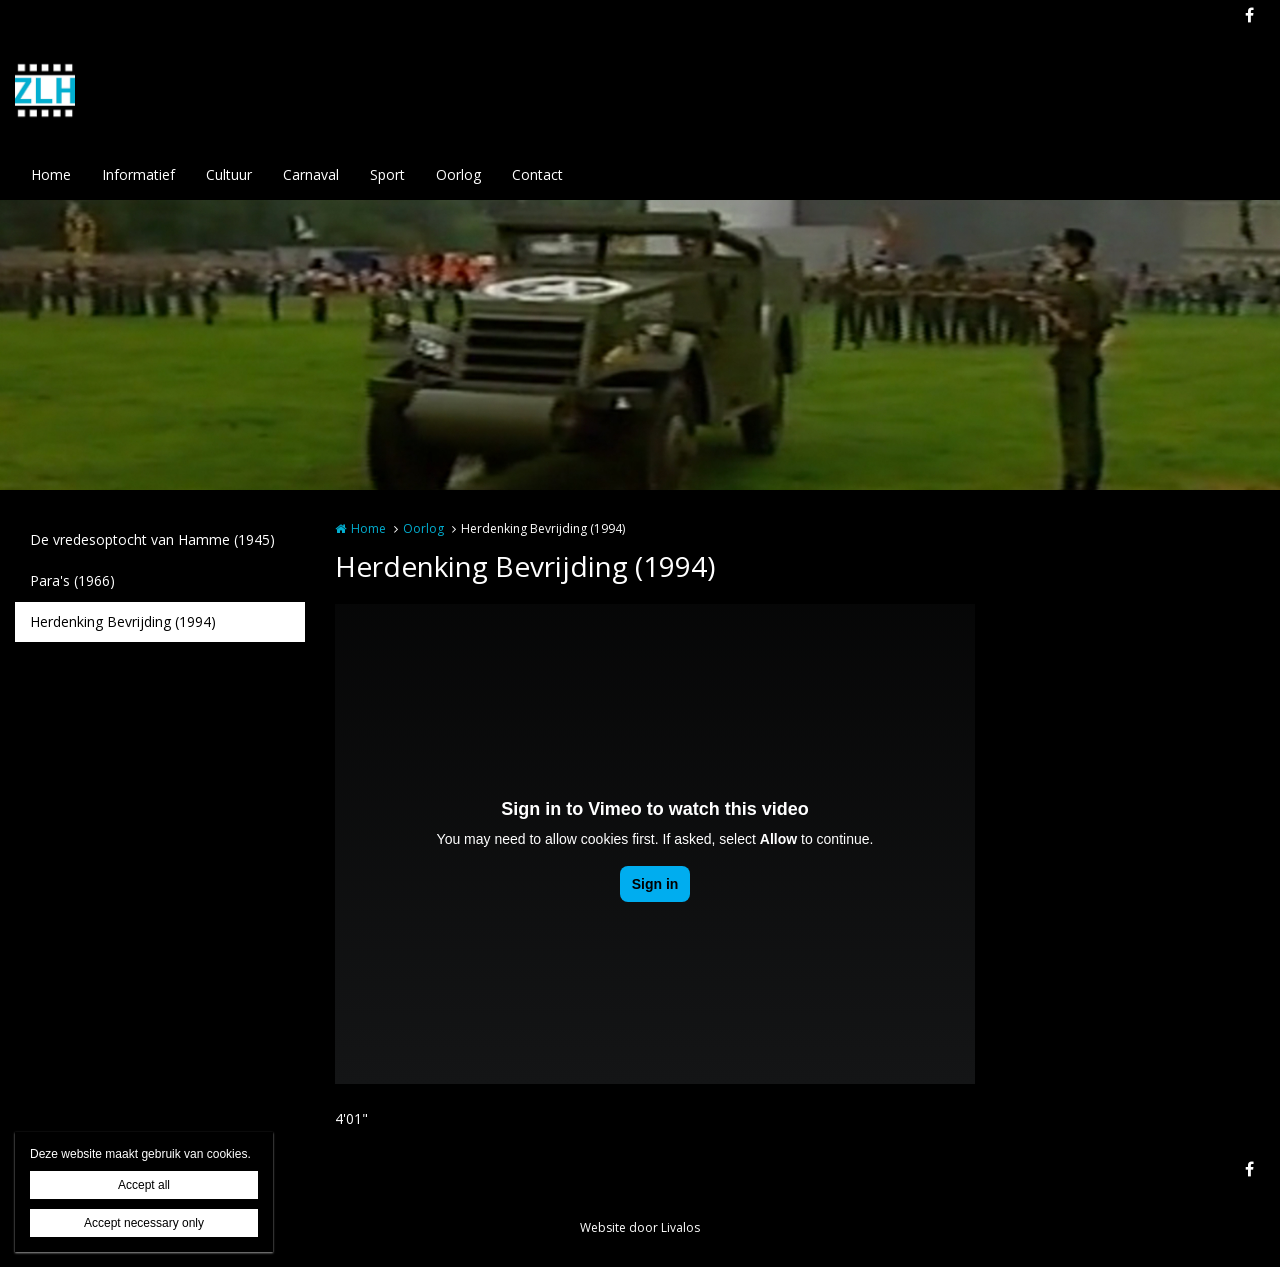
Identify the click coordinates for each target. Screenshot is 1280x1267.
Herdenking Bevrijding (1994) (123, 621)
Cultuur (229, 174)
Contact (537, 174)
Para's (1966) (72, 580)
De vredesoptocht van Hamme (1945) (152, 539)
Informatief (138, 174)
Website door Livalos (640, 1227)
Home (51, 174)
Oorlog (458, 174)
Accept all (144, 1185)
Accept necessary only (144, 1223)
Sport (387, 174)
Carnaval (311, 174)
